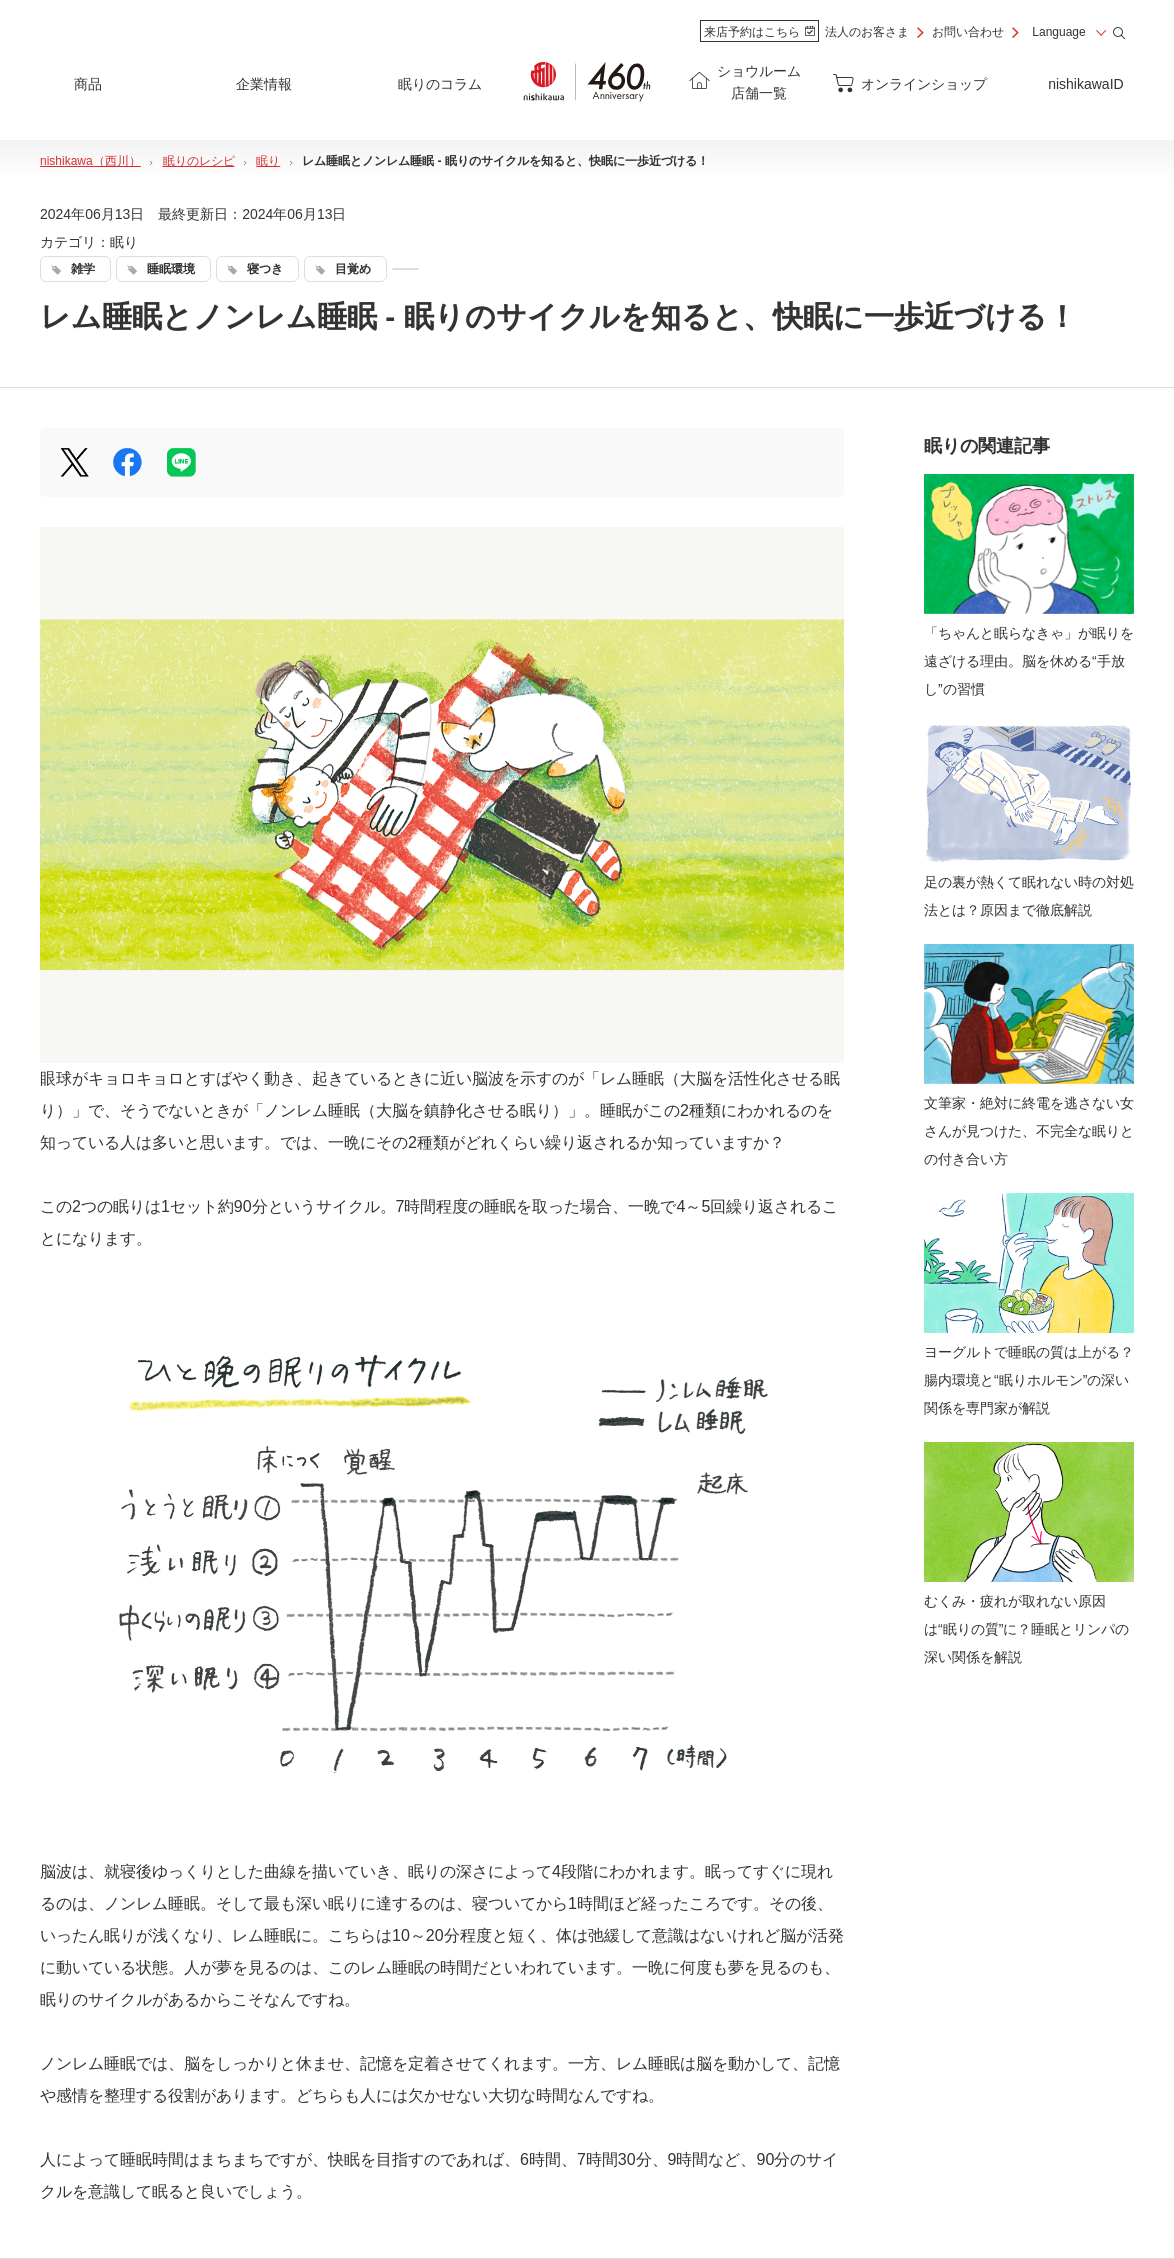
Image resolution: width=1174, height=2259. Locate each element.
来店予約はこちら (759, 32)
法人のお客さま (867, 32)
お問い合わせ (968, 32)
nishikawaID (1085, 84)
